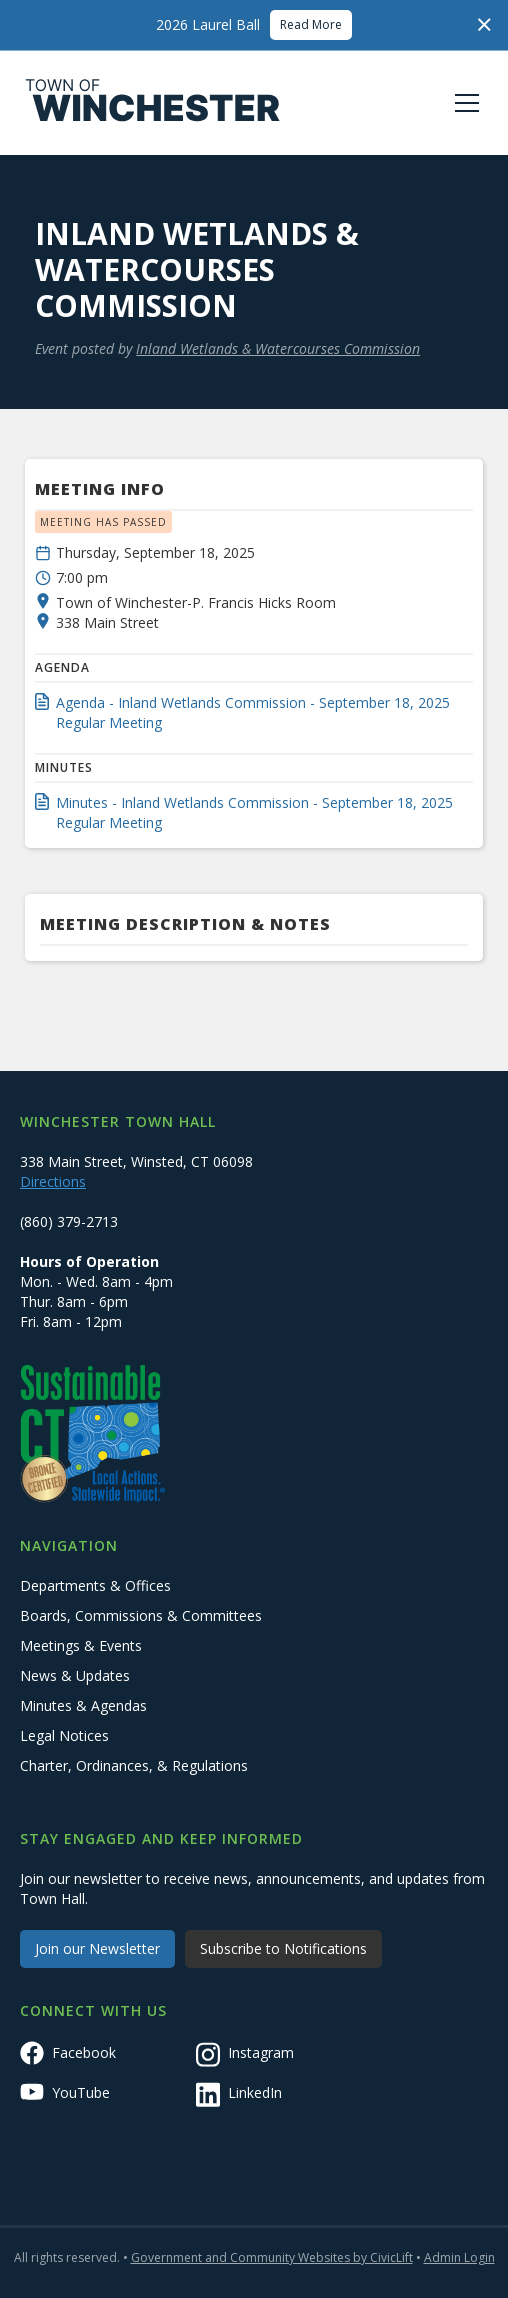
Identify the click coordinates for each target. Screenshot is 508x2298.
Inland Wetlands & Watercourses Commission (278, 348)
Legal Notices (64, 1735)
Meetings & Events (81, 1645)
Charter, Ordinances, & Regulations (134, 1765)
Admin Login (459, 2257)
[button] (463, 103)
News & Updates (75, 1675)
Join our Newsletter (97, 1948)
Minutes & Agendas (83, 1705)
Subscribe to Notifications (283, 1948)
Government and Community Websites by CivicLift (272, 2257)
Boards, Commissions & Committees (141, 1615)
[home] (153, 103)
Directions (53, 1181)
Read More (311, 24)
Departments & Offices (95, 1585)
